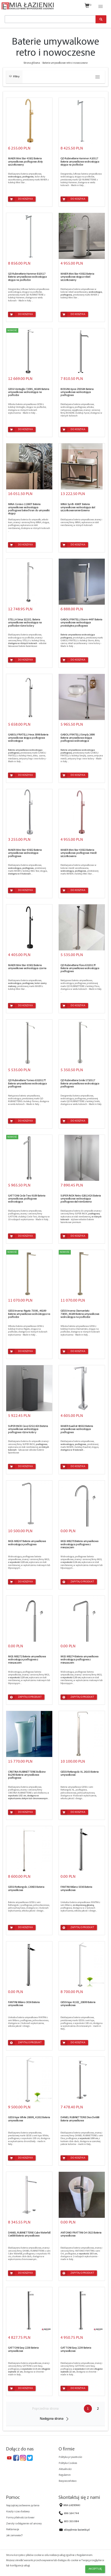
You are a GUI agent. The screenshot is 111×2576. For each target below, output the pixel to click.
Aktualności (65, 2469)
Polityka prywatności (70, 2457)
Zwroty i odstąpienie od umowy (24, 2523)
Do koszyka (20, 199)
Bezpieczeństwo (68, 2481)
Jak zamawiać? (14, 2535)
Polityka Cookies (68, 2463)
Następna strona (52, 2419)
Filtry (14, 76)
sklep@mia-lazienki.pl (77, 2530)
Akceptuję (95, 2569)
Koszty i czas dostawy (18, 2511)
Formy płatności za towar (20, 2517)
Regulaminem (84, 2555)
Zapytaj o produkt (77, 1581)
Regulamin (65, 2475)
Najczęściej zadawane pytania (22, 2505)
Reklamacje (12, 2529)
